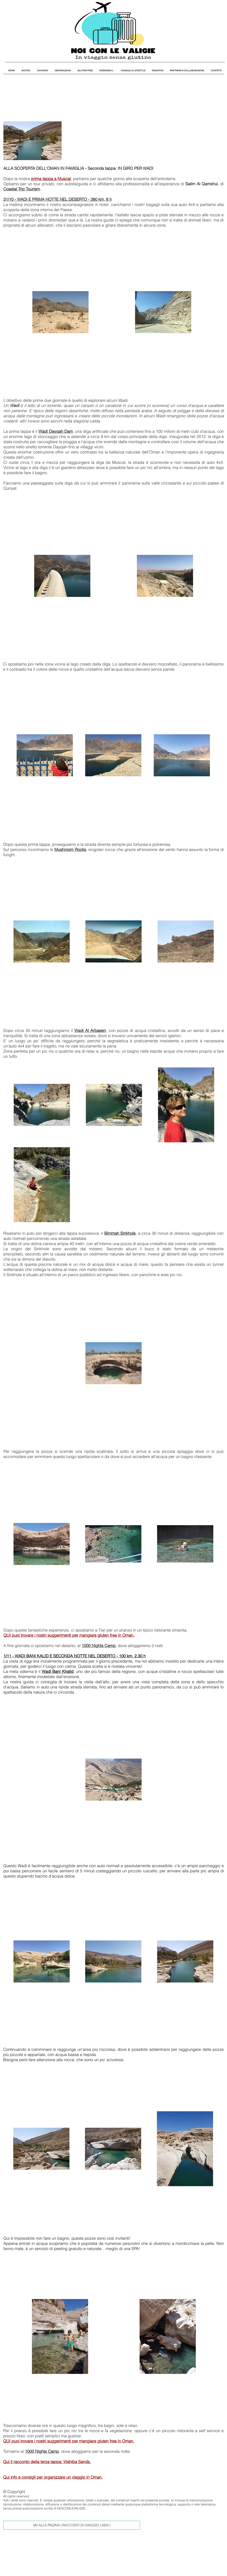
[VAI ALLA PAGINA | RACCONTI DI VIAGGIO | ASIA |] (71, 2525)
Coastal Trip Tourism (21, 189)
